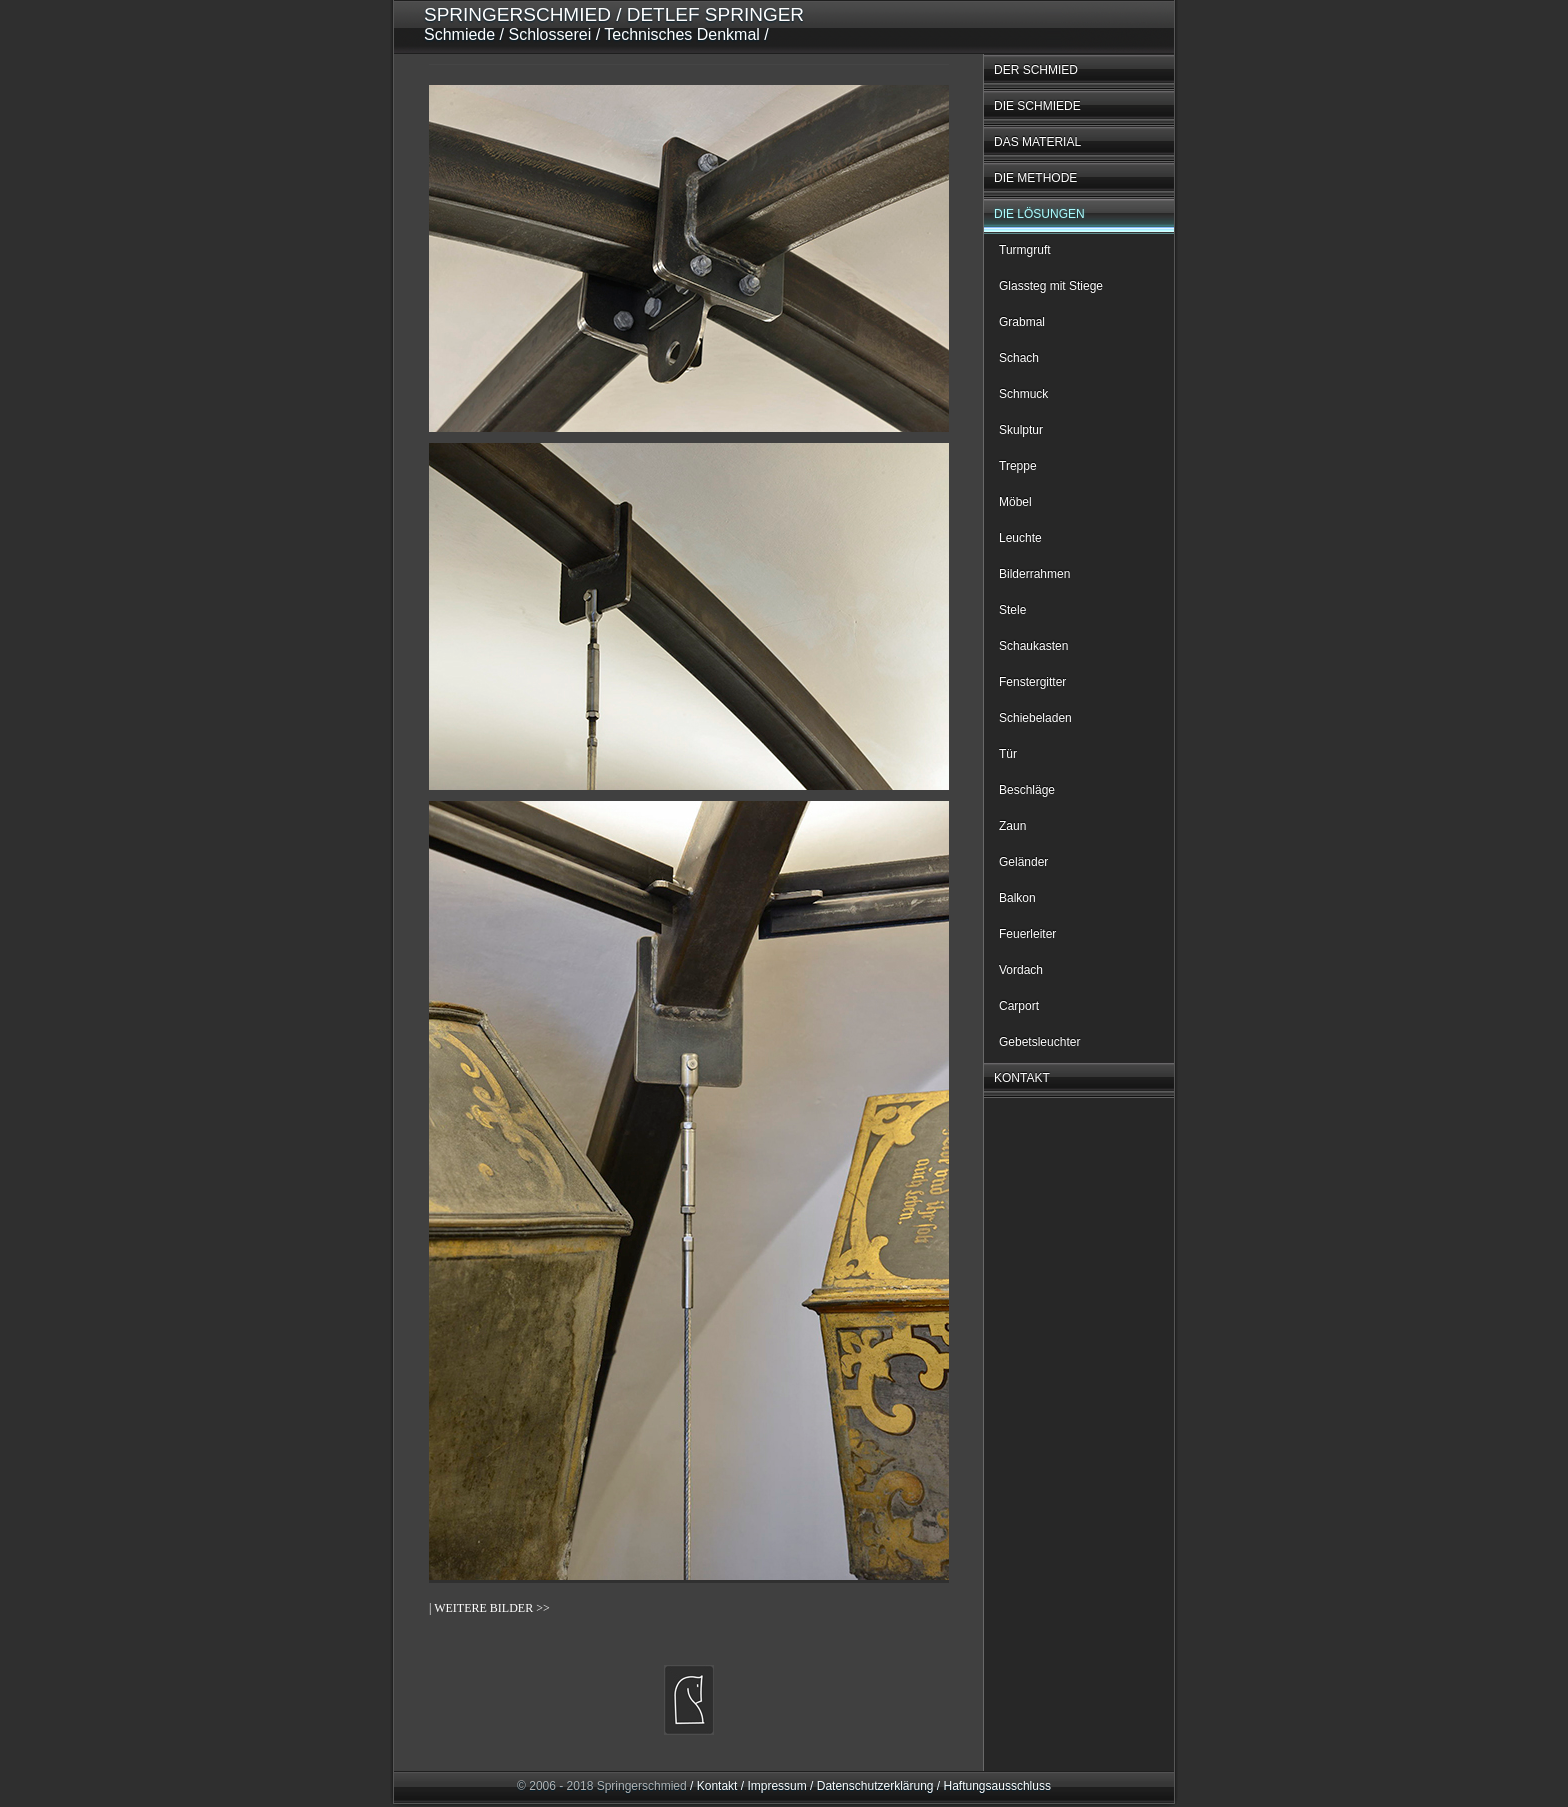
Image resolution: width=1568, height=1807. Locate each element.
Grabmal (1022, 322)
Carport (1019, 1006)
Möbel (1015, 502)
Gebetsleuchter (1039, 1042)
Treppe (1018, 466)
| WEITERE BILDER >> (489, 1608)
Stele (1012, 610)
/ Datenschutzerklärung (870, 1786)
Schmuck (1023, 394)
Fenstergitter (1032, 682)
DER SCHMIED (1036, 70)
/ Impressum (771, 1786)
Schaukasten (1033, 646)
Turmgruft (1025, 250)
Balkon (1017, 898)
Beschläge (1027, 790)
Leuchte (1020, 538)
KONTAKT (1022, 1078)
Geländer (1023, 862)
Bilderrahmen (1034, 574)
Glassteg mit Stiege (1051, 286)
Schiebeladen (1035, 718)
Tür (1008, 754)
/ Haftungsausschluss (992, 1786)
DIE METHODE (1035, 178)
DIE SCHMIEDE (1037, 106)
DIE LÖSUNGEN (1039, 214)
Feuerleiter (1027, 934)
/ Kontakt (713, 1786)
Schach (1019, 358)
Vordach (1021, 970)
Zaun (1012, 826)
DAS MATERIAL (1037, 142)
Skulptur (1021, 430)
